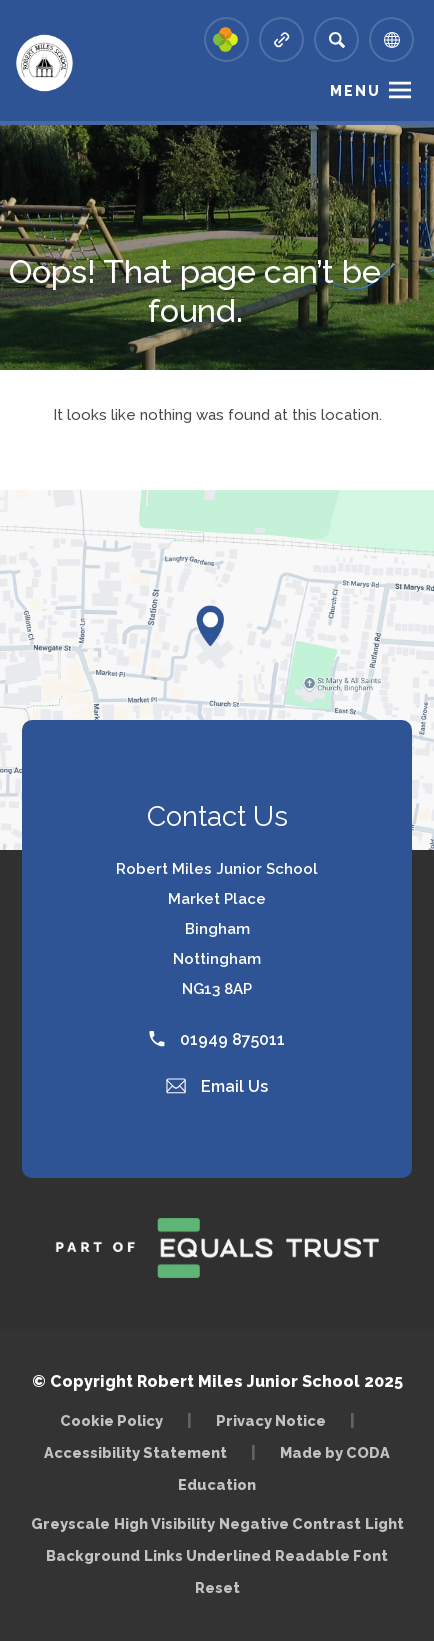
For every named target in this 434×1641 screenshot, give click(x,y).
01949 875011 (217, 1039)
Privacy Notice (271, 1420)
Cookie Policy (111, 1420)
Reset (217, 1587)
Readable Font (331, 1555)
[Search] (336, 39)
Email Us (217, 1086)
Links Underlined (207, 1555)
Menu (355, 91)
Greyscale (70, 1523)
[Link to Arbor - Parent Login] (226, 39)
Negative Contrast (290, 1523)
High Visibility (164, 1523)
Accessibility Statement (135, 1452)
